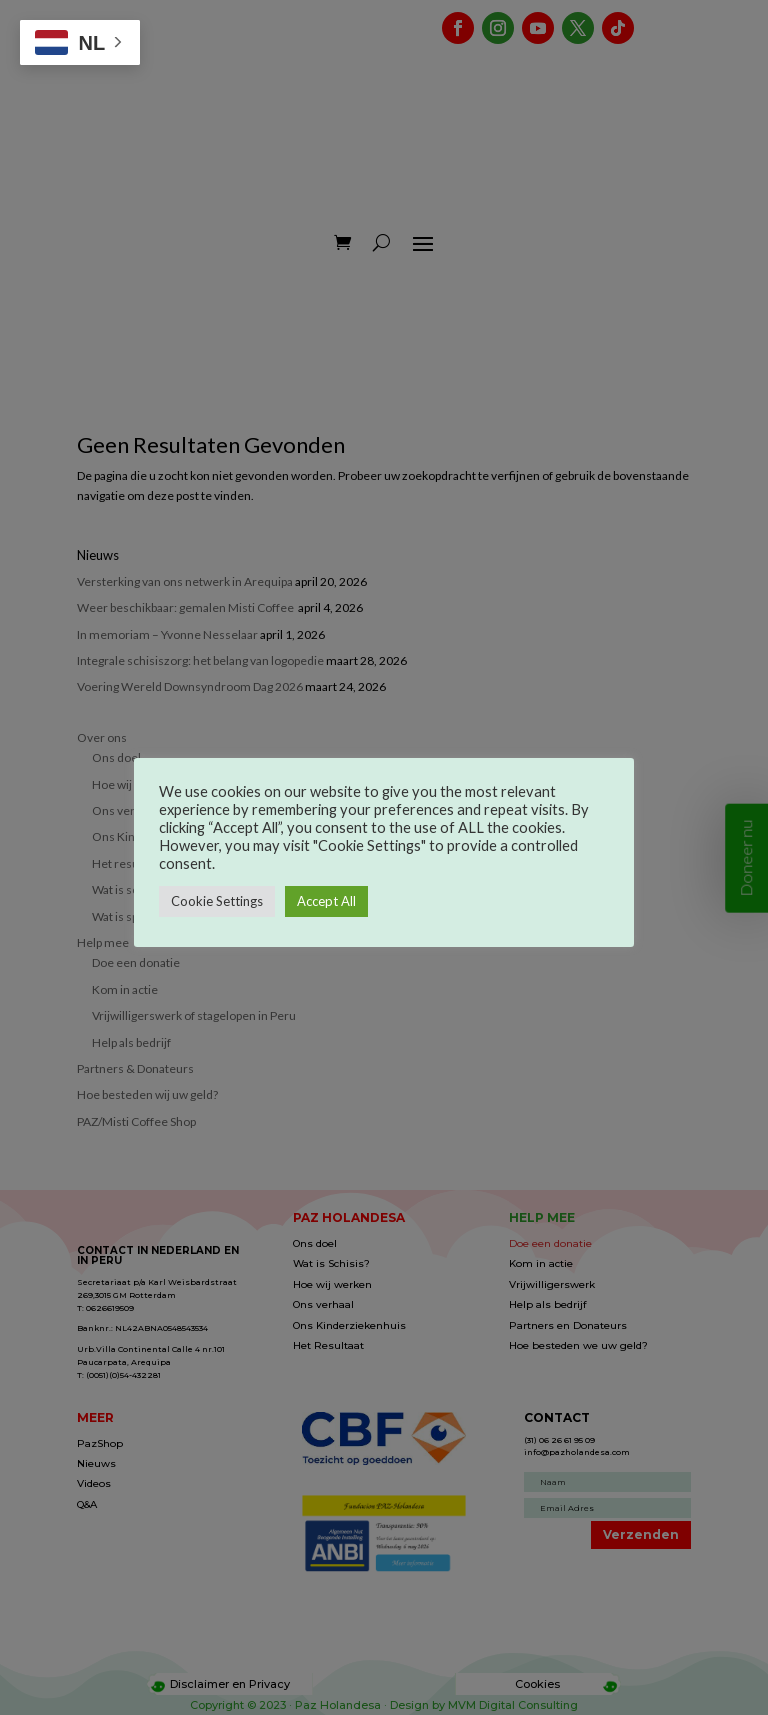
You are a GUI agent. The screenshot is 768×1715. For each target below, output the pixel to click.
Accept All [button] (326, 901)
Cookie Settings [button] (217, 901)
